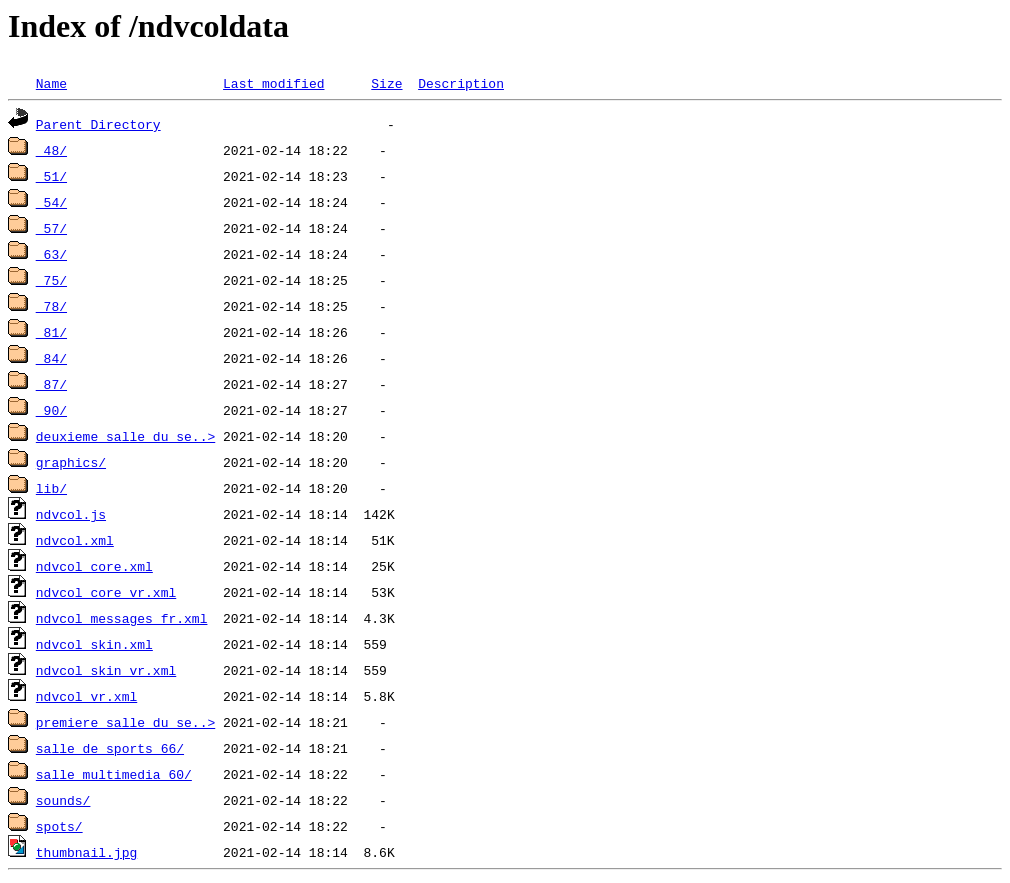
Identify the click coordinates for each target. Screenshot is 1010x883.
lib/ (51, 488)
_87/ (51, 384)
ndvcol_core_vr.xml (106, 592)
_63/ (51, 254)
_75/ (51, 280)
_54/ (51, 202)
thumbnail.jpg (86, 852)
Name (51, 83)
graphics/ (71, 462)
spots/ (59, 826)
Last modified (273, 83)
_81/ (51, 332)
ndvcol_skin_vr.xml (106, 670)
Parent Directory (98, 124)
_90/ (51, 410)
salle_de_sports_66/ (110, 748)
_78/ (51, 306)
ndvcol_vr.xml (86, 696)
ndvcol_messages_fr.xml (122, 618)
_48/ (51, 150)
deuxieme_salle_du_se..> (125, 436)
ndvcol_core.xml (94, 566)
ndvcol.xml (75, 540)
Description (461, 83)
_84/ (51, 358)
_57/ (51, 228)
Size (386, 83)
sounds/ (63, 800)
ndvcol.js (71, 514)
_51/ (51, 176)
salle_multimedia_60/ (114, 774)
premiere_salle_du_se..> (125, 722)
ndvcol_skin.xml (94, 644)
